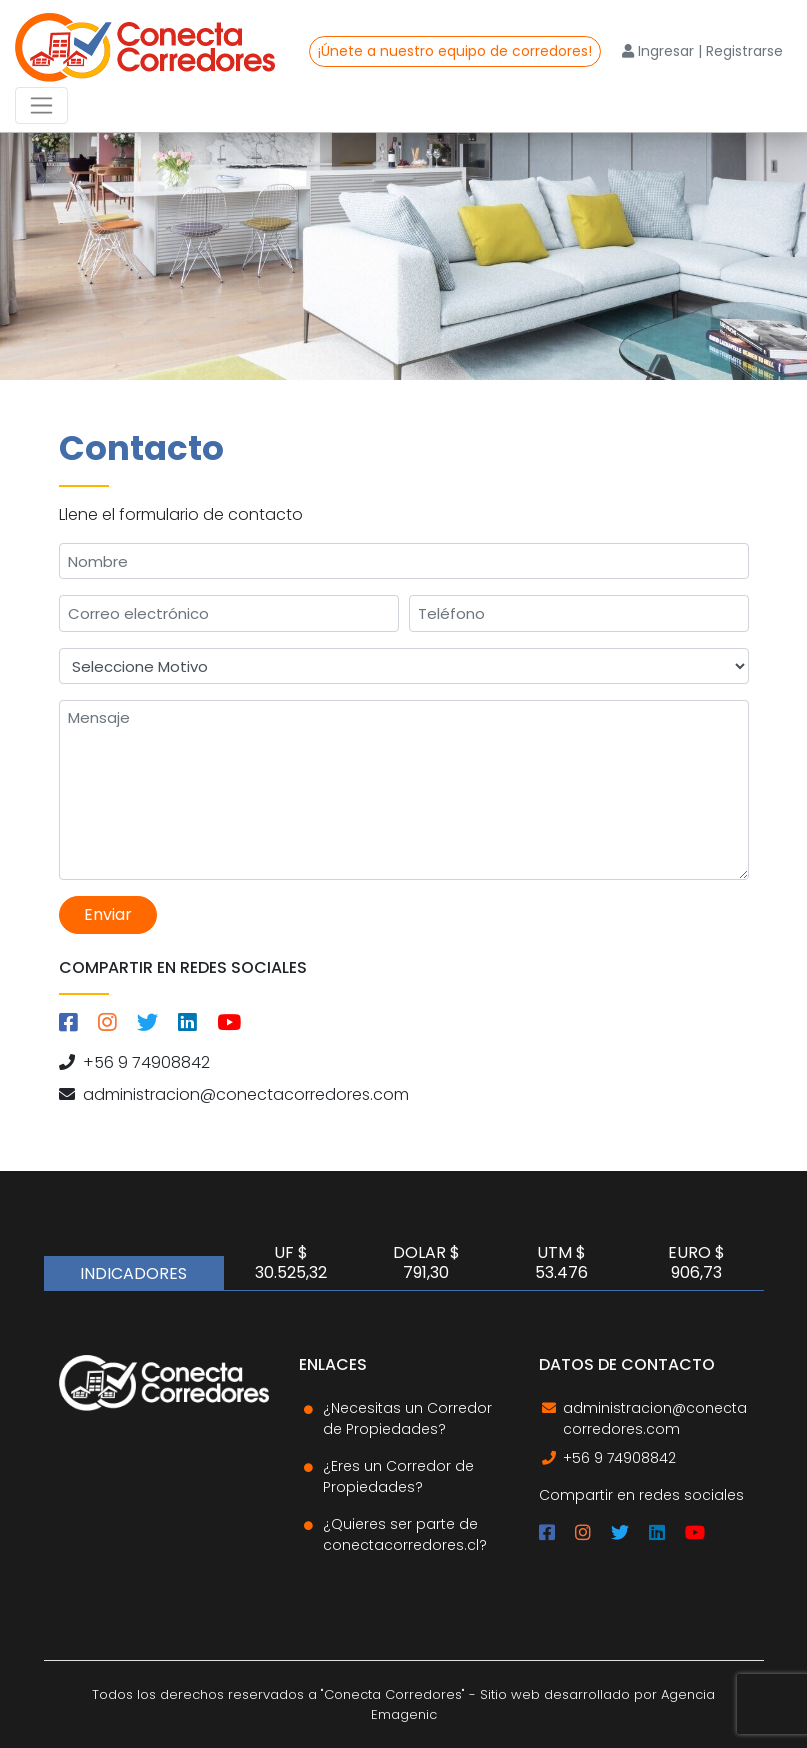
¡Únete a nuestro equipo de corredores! (455, 51)
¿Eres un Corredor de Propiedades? (398, 1476)
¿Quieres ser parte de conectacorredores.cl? (405, 1534)
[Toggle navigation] (41, 105)
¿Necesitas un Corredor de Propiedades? (407, 1418)
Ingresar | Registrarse (702, 51)
